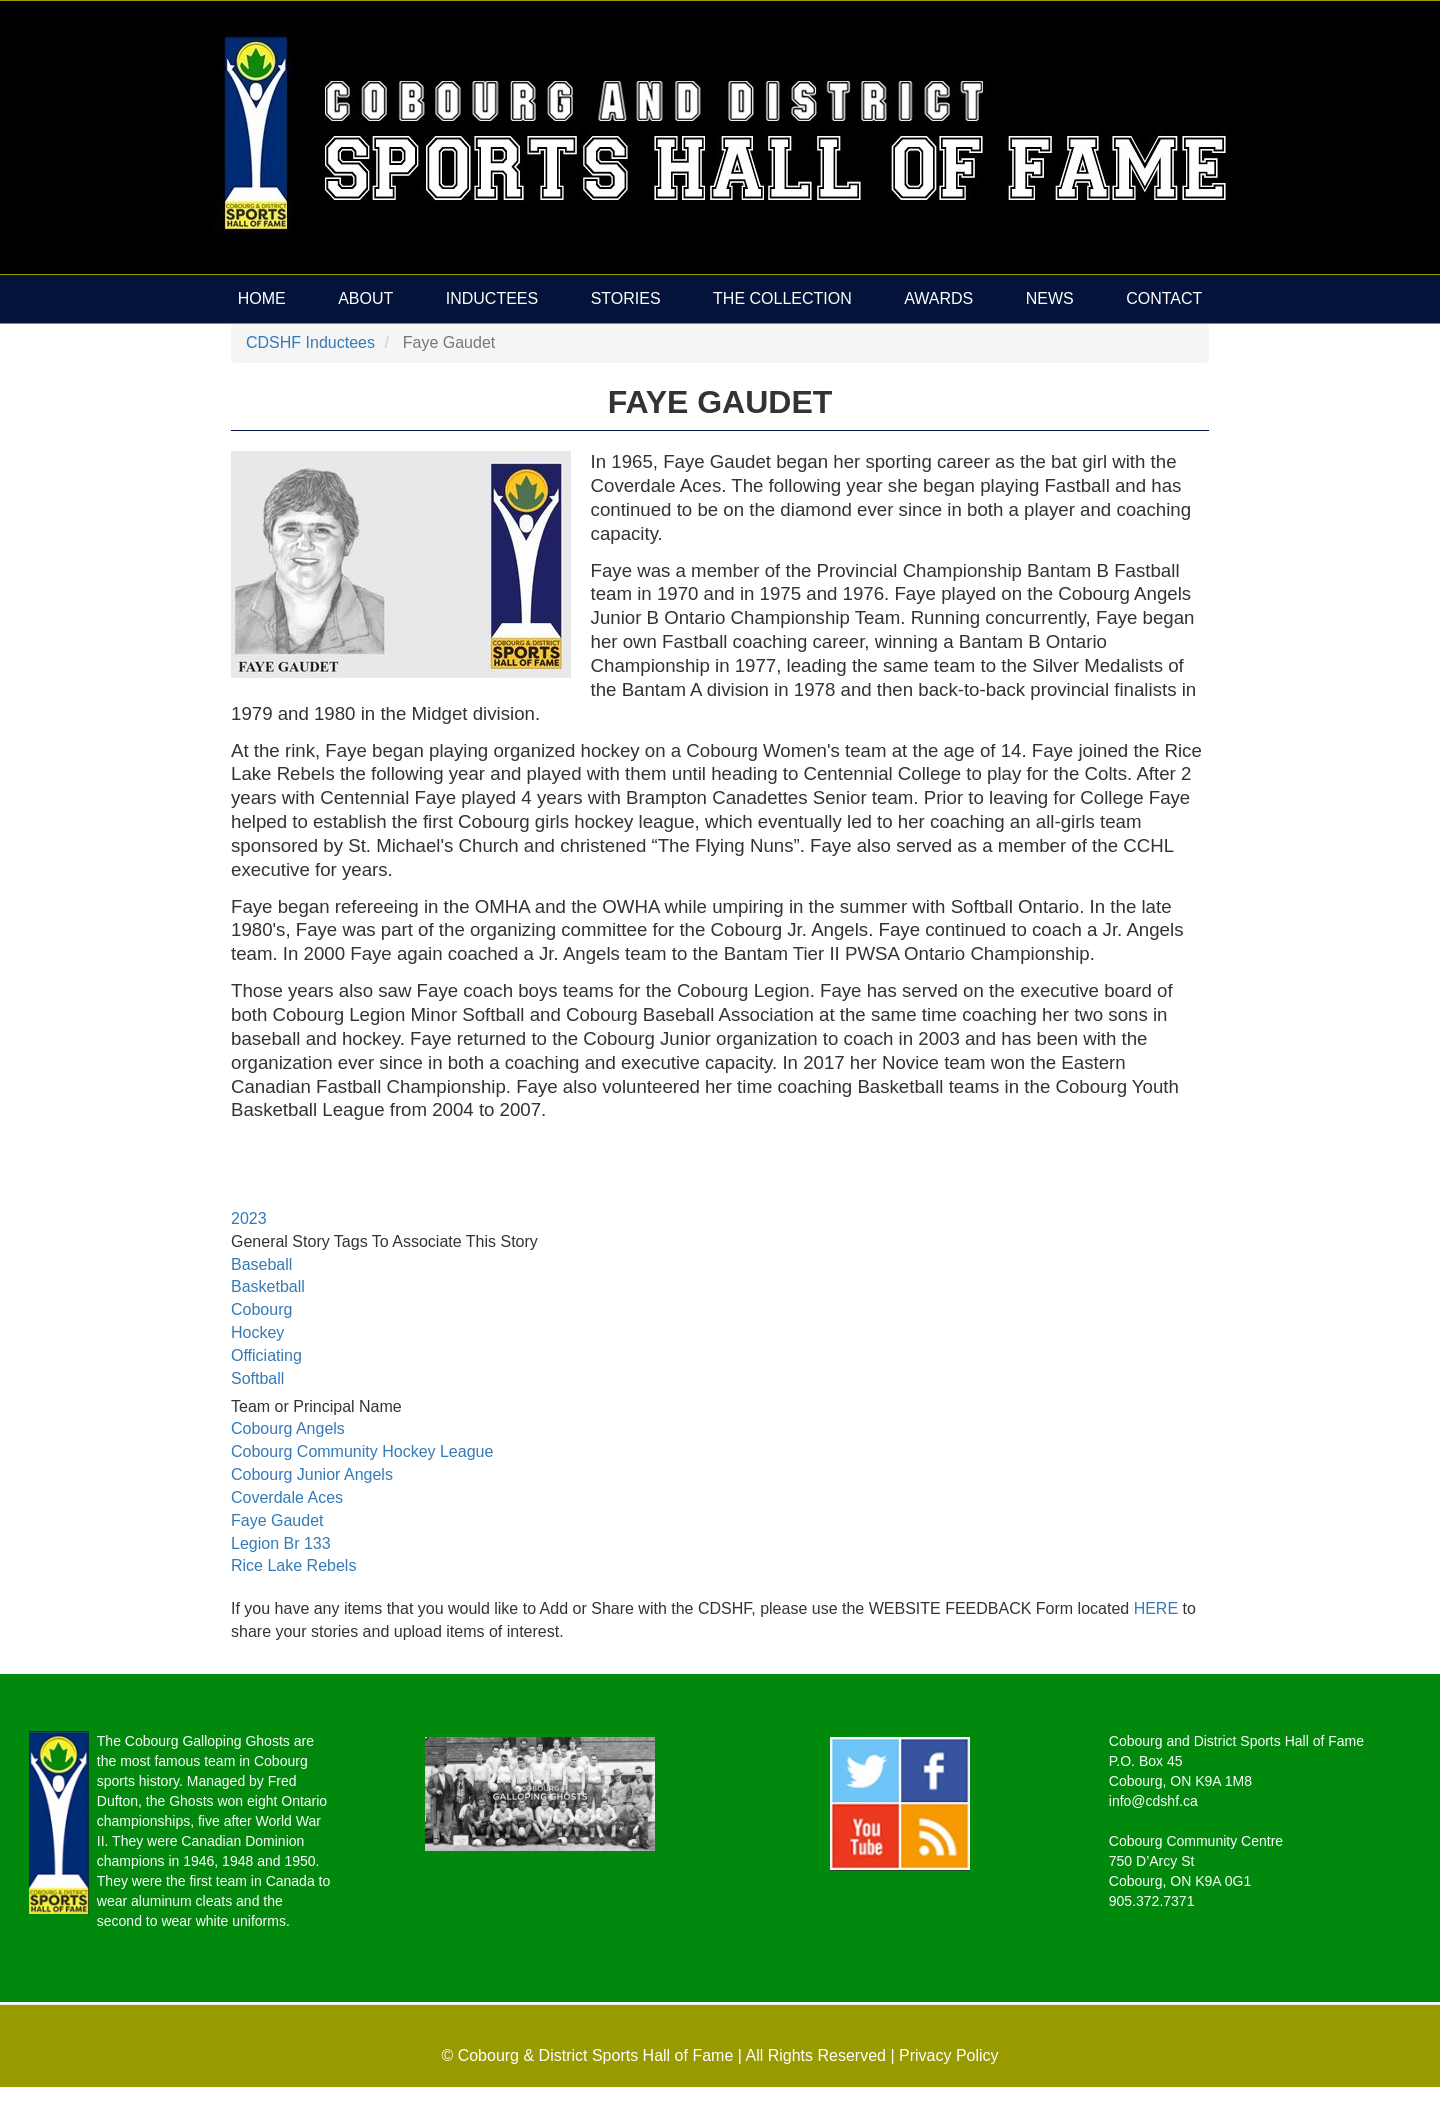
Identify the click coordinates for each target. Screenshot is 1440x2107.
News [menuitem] (1050, 298)
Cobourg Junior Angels (312, 1474)
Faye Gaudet (277, 1520)
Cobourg (261, 1309)
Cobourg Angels (288, 1428)
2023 (249, 1218)
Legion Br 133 (281, 1543)
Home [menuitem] (262, 298)
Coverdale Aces (287, 1497)
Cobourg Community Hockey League (362, 1451)
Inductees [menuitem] (492, 298)
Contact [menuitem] (1164, 298)
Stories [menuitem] (626, 298)
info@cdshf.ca (1153, 1801)
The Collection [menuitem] (782, 298)
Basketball (268, 1286)
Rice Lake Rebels (293, 1565)
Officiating (266, 1355)
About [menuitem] (365, 298)
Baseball (261, 1264)
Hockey (257, 1332)
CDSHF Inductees (310, 342)
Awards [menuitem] (938, 298)
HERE (1158, 1608)
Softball (257, 1378)
